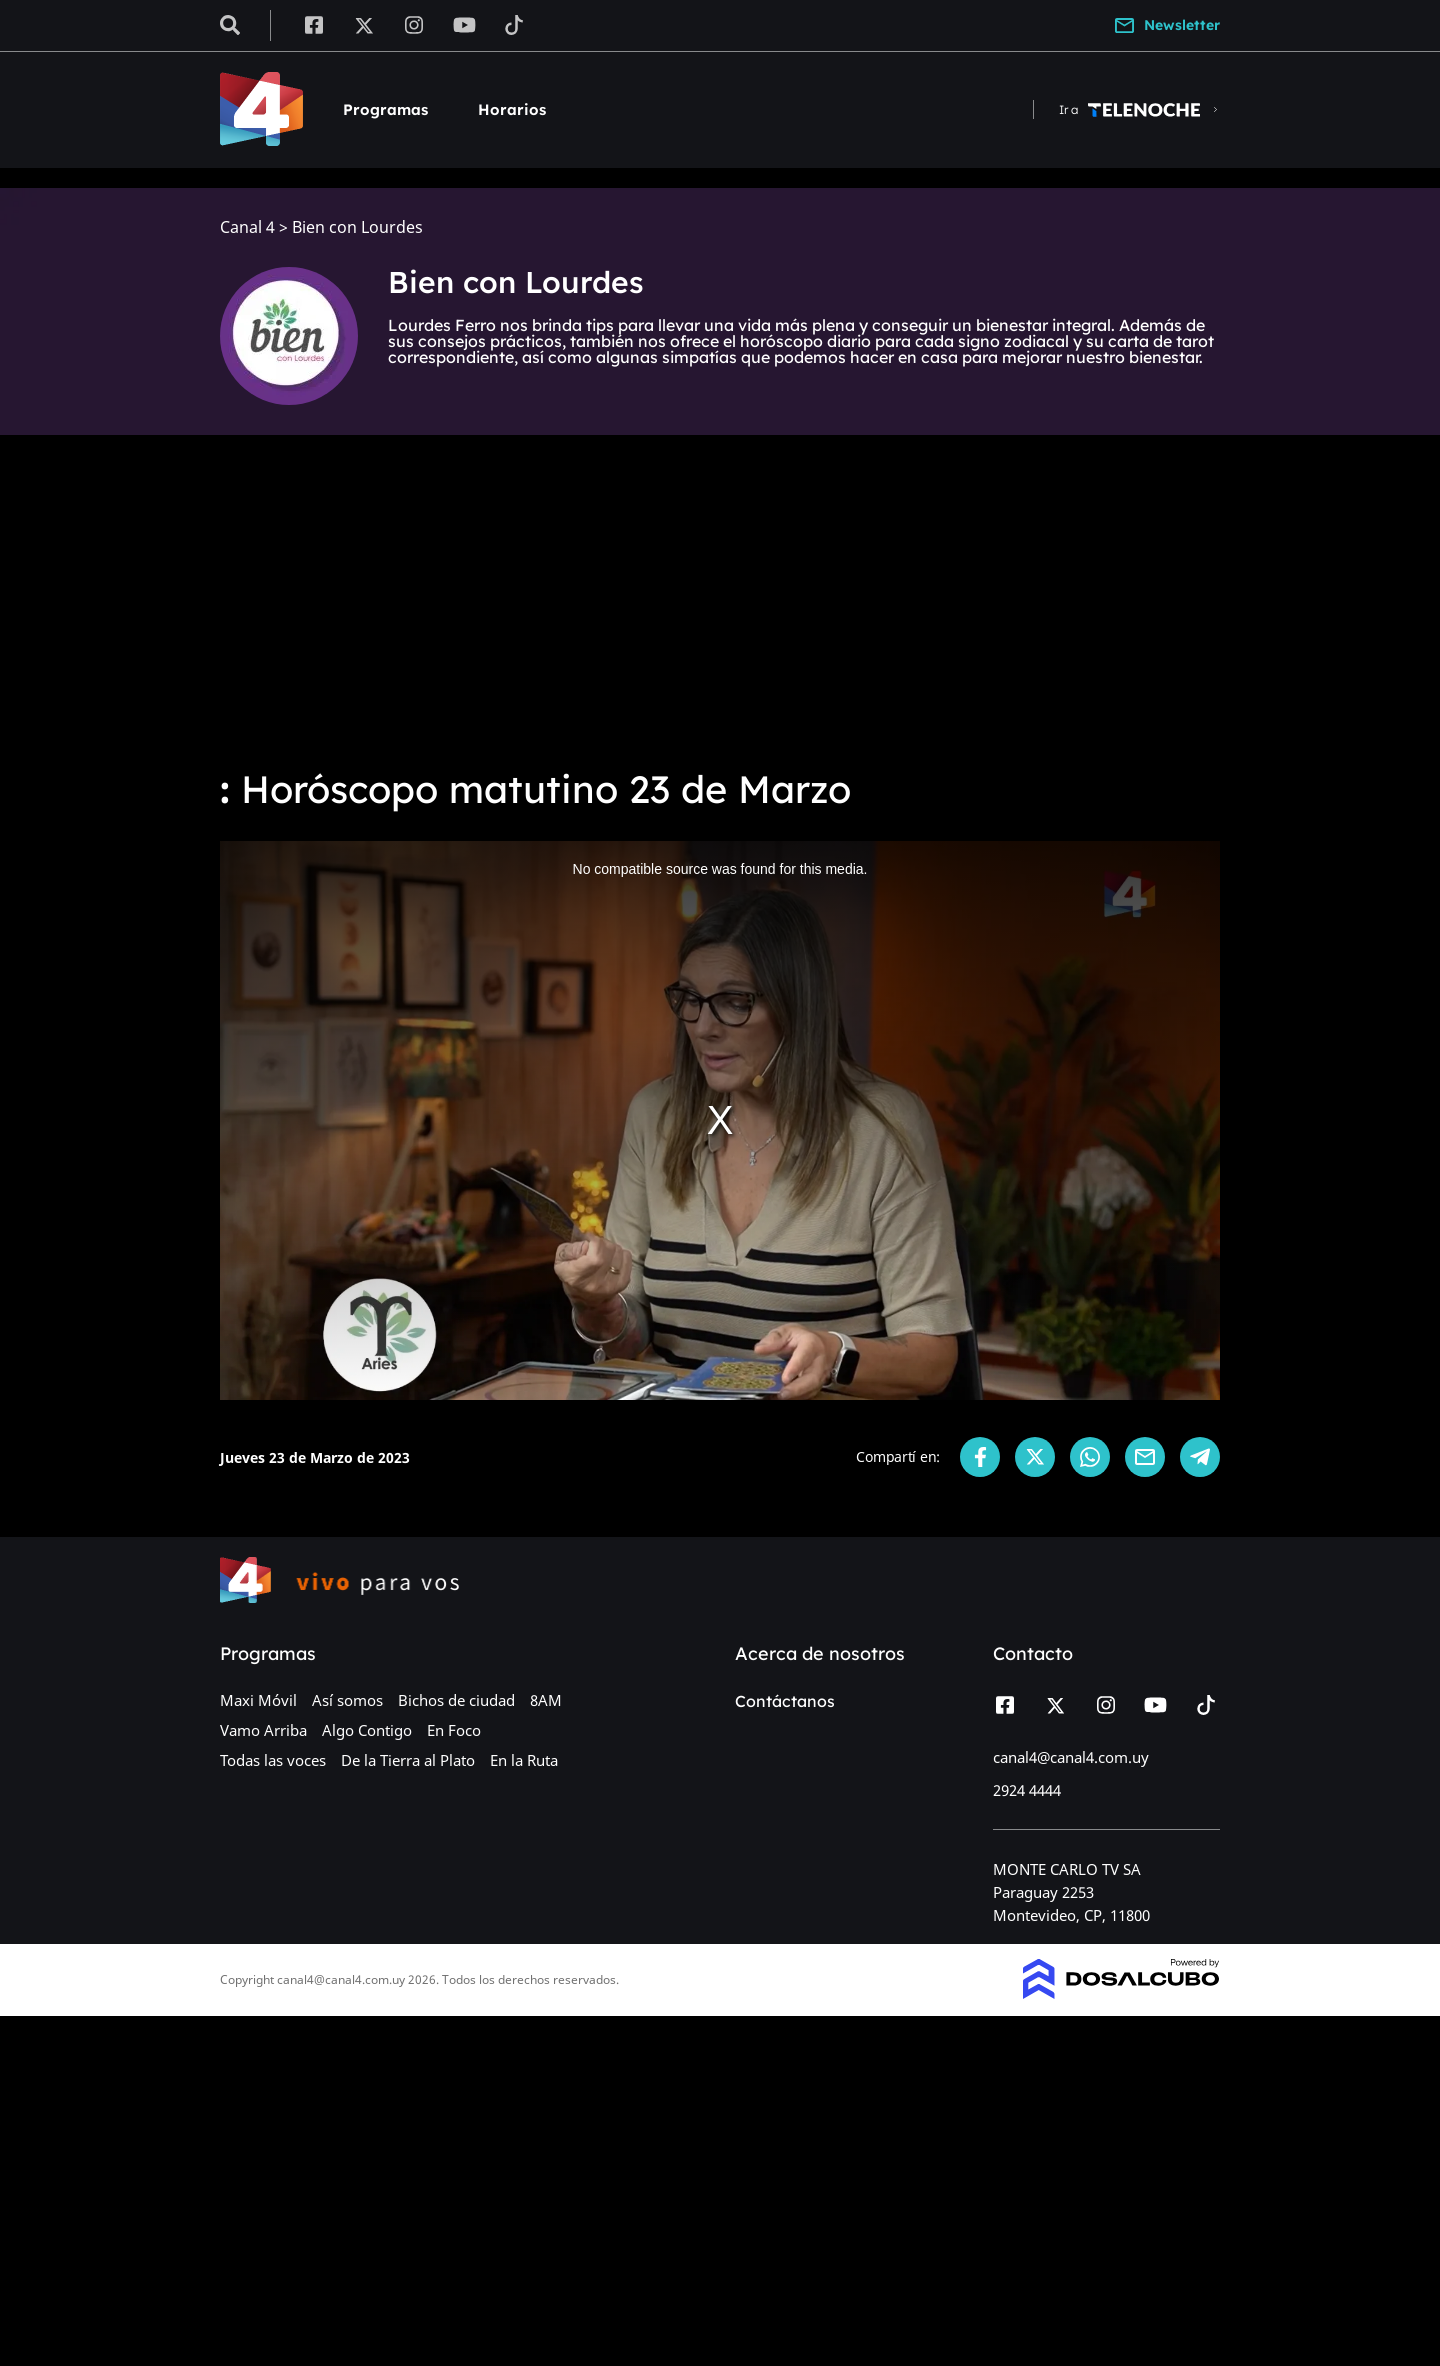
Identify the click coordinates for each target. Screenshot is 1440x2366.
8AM (546, 1700)
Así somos (347, 1700)
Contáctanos (785, 1701)
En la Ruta (524, 1760)
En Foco (454, 1730)
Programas (385, 109)
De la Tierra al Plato (408, 1760)
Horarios (512, 109)
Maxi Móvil (258, 1700)
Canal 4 (247, 227)
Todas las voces (273, 1760)
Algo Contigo (367, 1730)
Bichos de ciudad (456, 1700)
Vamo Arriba (263, 1730)
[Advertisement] (720, 600)
